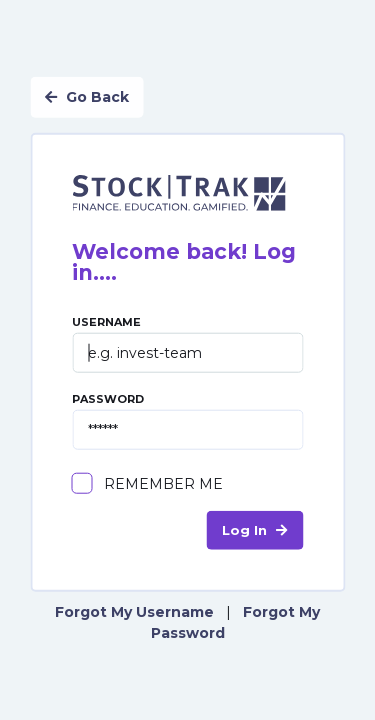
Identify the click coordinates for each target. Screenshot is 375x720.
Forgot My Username (134, 611)
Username (187, 344)
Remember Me (163, 483)
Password (187, 421)
